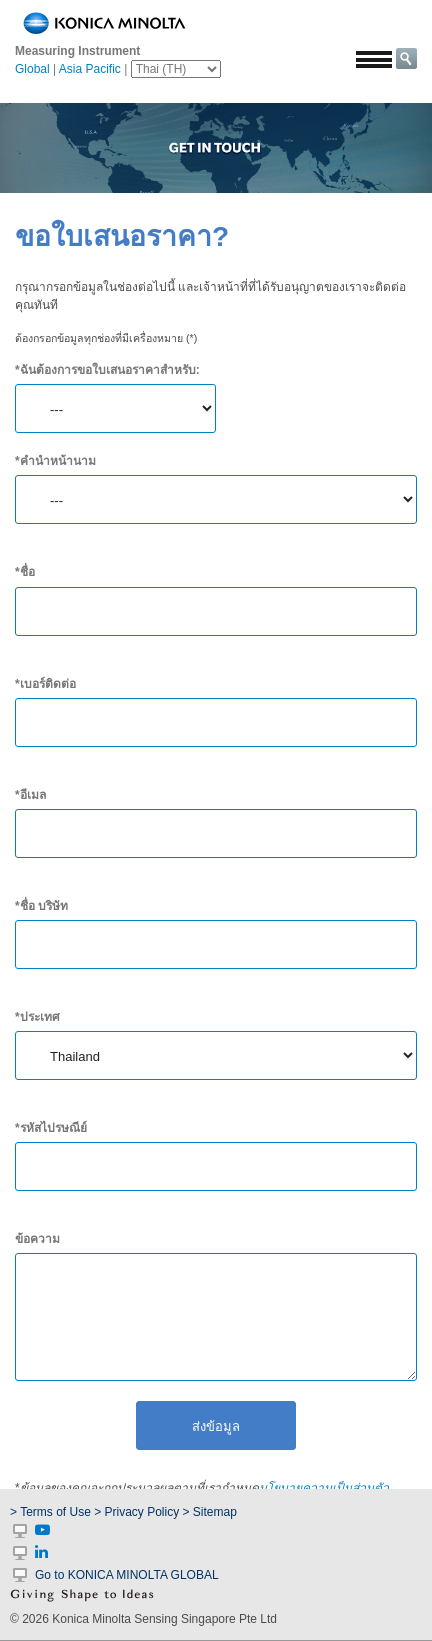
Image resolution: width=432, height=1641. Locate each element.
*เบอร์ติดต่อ (45, 684)
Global (32, 69)
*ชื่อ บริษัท (41, 906)
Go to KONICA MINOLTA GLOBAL (127, 1575)
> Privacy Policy (136, 1512)
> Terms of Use (52, 1512)
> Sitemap (210, 1512)
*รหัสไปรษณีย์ (51, 1128)
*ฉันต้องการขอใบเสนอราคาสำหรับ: (107, 370)
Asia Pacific (90, 69)
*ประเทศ (37, 1017)
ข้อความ (37, 1239)
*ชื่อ (25, 572)
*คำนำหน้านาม (55, 461)
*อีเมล (30, 795)
